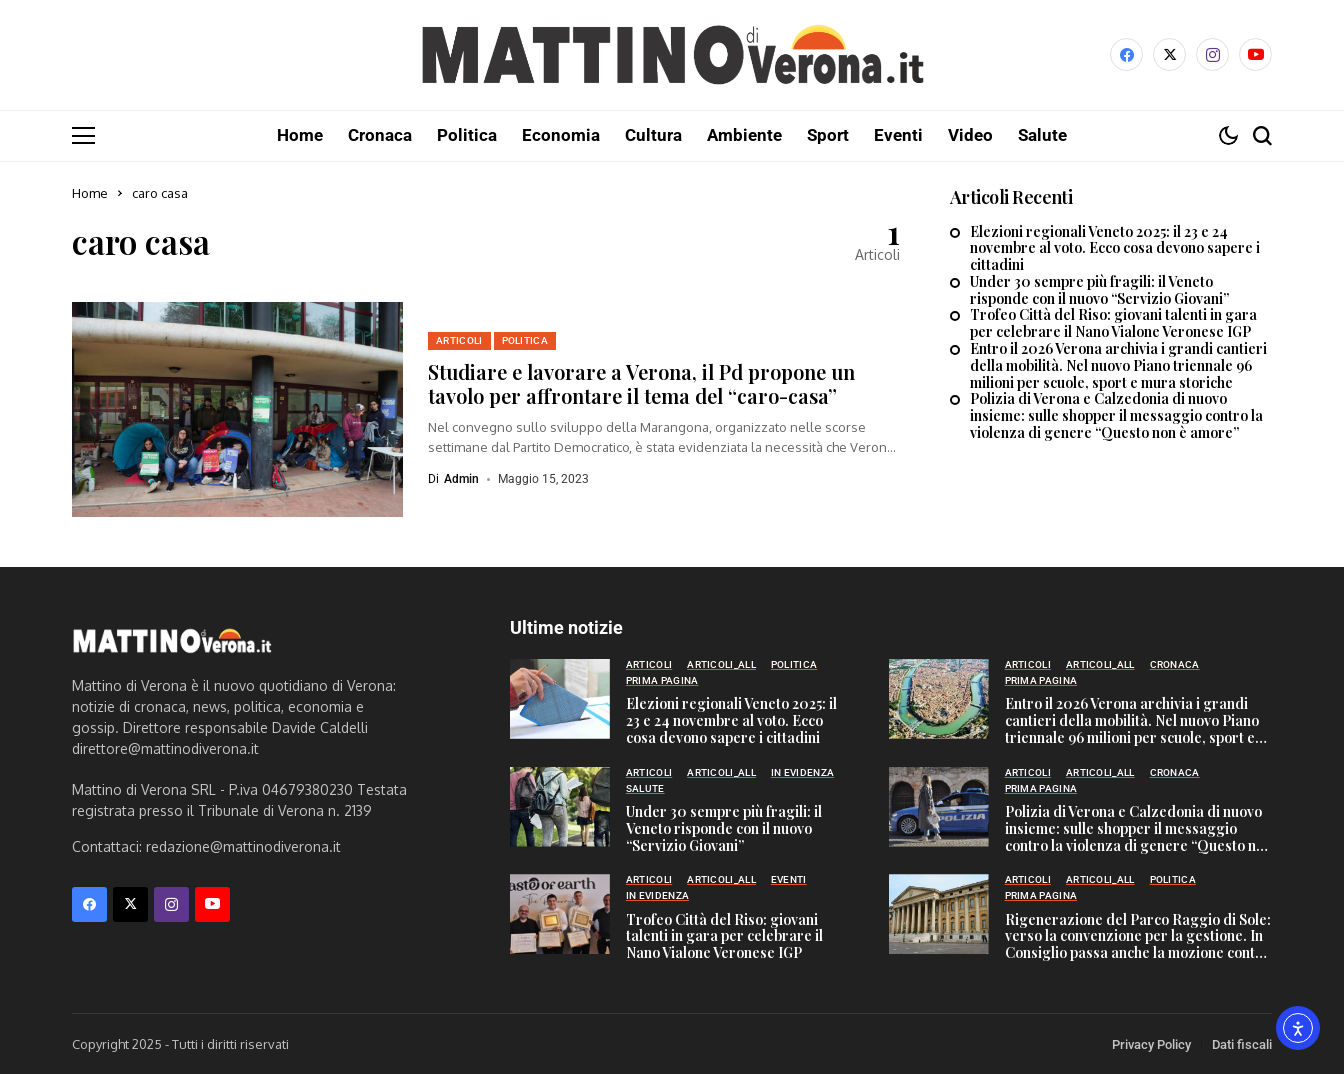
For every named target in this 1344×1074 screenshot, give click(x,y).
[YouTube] (1255, 54)
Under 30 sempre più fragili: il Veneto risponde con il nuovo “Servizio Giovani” (1099, 290)
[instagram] (1212, 54)
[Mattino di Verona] (672, 55)
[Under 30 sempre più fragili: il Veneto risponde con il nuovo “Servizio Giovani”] (560, 806)
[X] (1169, 54)
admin (461, 478)
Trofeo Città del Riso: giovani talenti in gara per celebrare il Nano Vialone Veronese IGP (1113, 323)
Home (90, 192)
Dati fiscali (1242, 1043)
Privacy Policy (1151, 1043)
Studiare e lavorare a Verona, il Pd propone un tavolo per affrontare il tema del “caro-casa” (641, 382)
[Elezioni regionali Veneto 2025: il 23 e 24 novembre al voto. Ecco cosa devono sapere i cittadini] (560, 698)
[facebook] (1126, 54)
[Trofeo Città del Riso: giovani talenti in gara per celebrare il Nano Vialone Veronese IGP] (560, 913)
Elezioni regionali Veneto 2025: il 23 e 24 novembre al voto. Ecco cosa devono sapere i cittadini (1115, 248)
